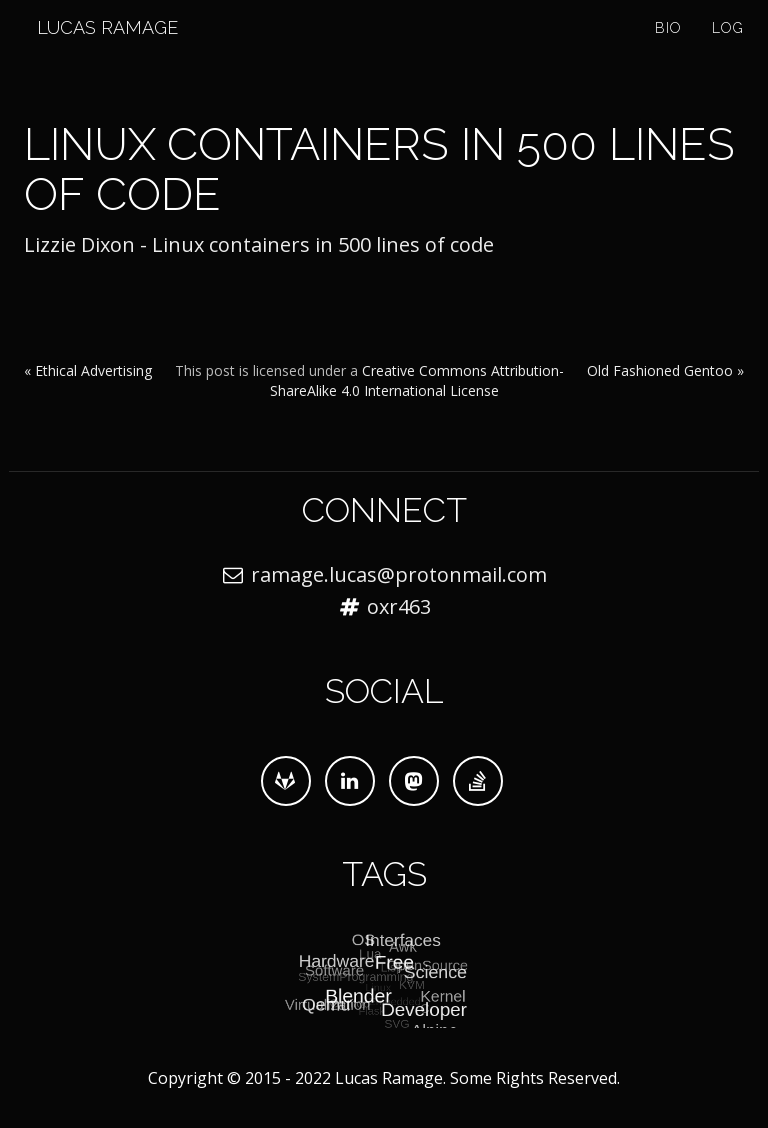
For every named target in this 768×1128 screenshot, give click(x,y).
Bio (668, 50)
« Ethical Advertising (88, 370)
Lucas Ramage (94, 49)
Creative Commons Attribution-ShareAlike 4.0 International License (417, 380)
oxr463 (399, 606)
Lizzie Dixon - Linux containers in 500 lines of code (259, 244)
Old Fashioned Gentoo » (665, 370)
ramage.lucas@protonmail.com (399, 574)
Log (728, 50)
